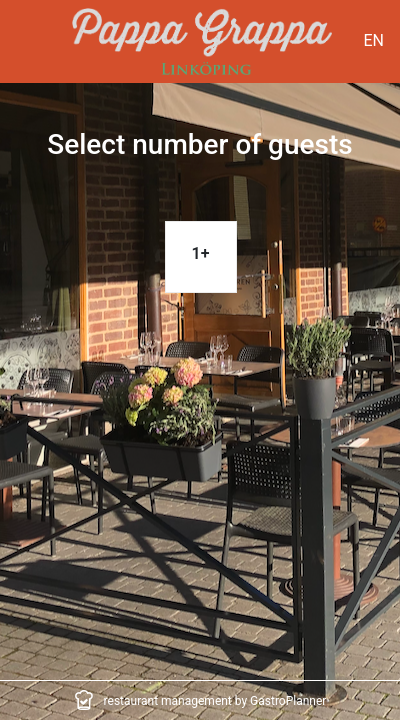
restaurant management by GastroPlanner (215, 701)
